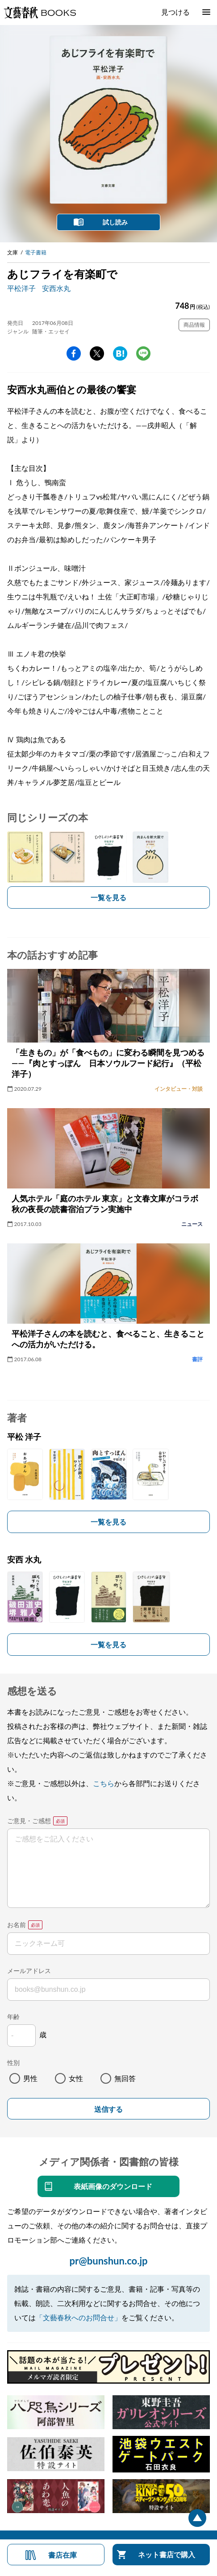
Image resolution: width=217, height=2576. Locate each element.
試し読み (115, 222)
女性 (76, 2078)
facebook (74, 353)
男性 (30, 2078)
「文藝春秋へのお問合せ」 (78, 2317)
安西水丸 (56, 288)
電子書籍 (35, 252)
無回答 (125, 2078)
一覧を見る (108, 897)
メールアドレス (29, 1970)
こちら (103, 1783)
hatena (120, 353)
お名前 (16, 1924)
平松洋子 (21, 288)
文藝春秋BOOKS (40, 12)
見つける (175, 12)
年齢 (13, 2016)
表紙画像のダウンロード (113, 2186)
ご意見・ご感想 (29, 1820)
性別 (13, 2062)
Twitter (97, 353)
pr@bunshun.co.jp (108, 2261)
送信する (108, 2109)
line (143, 353)
